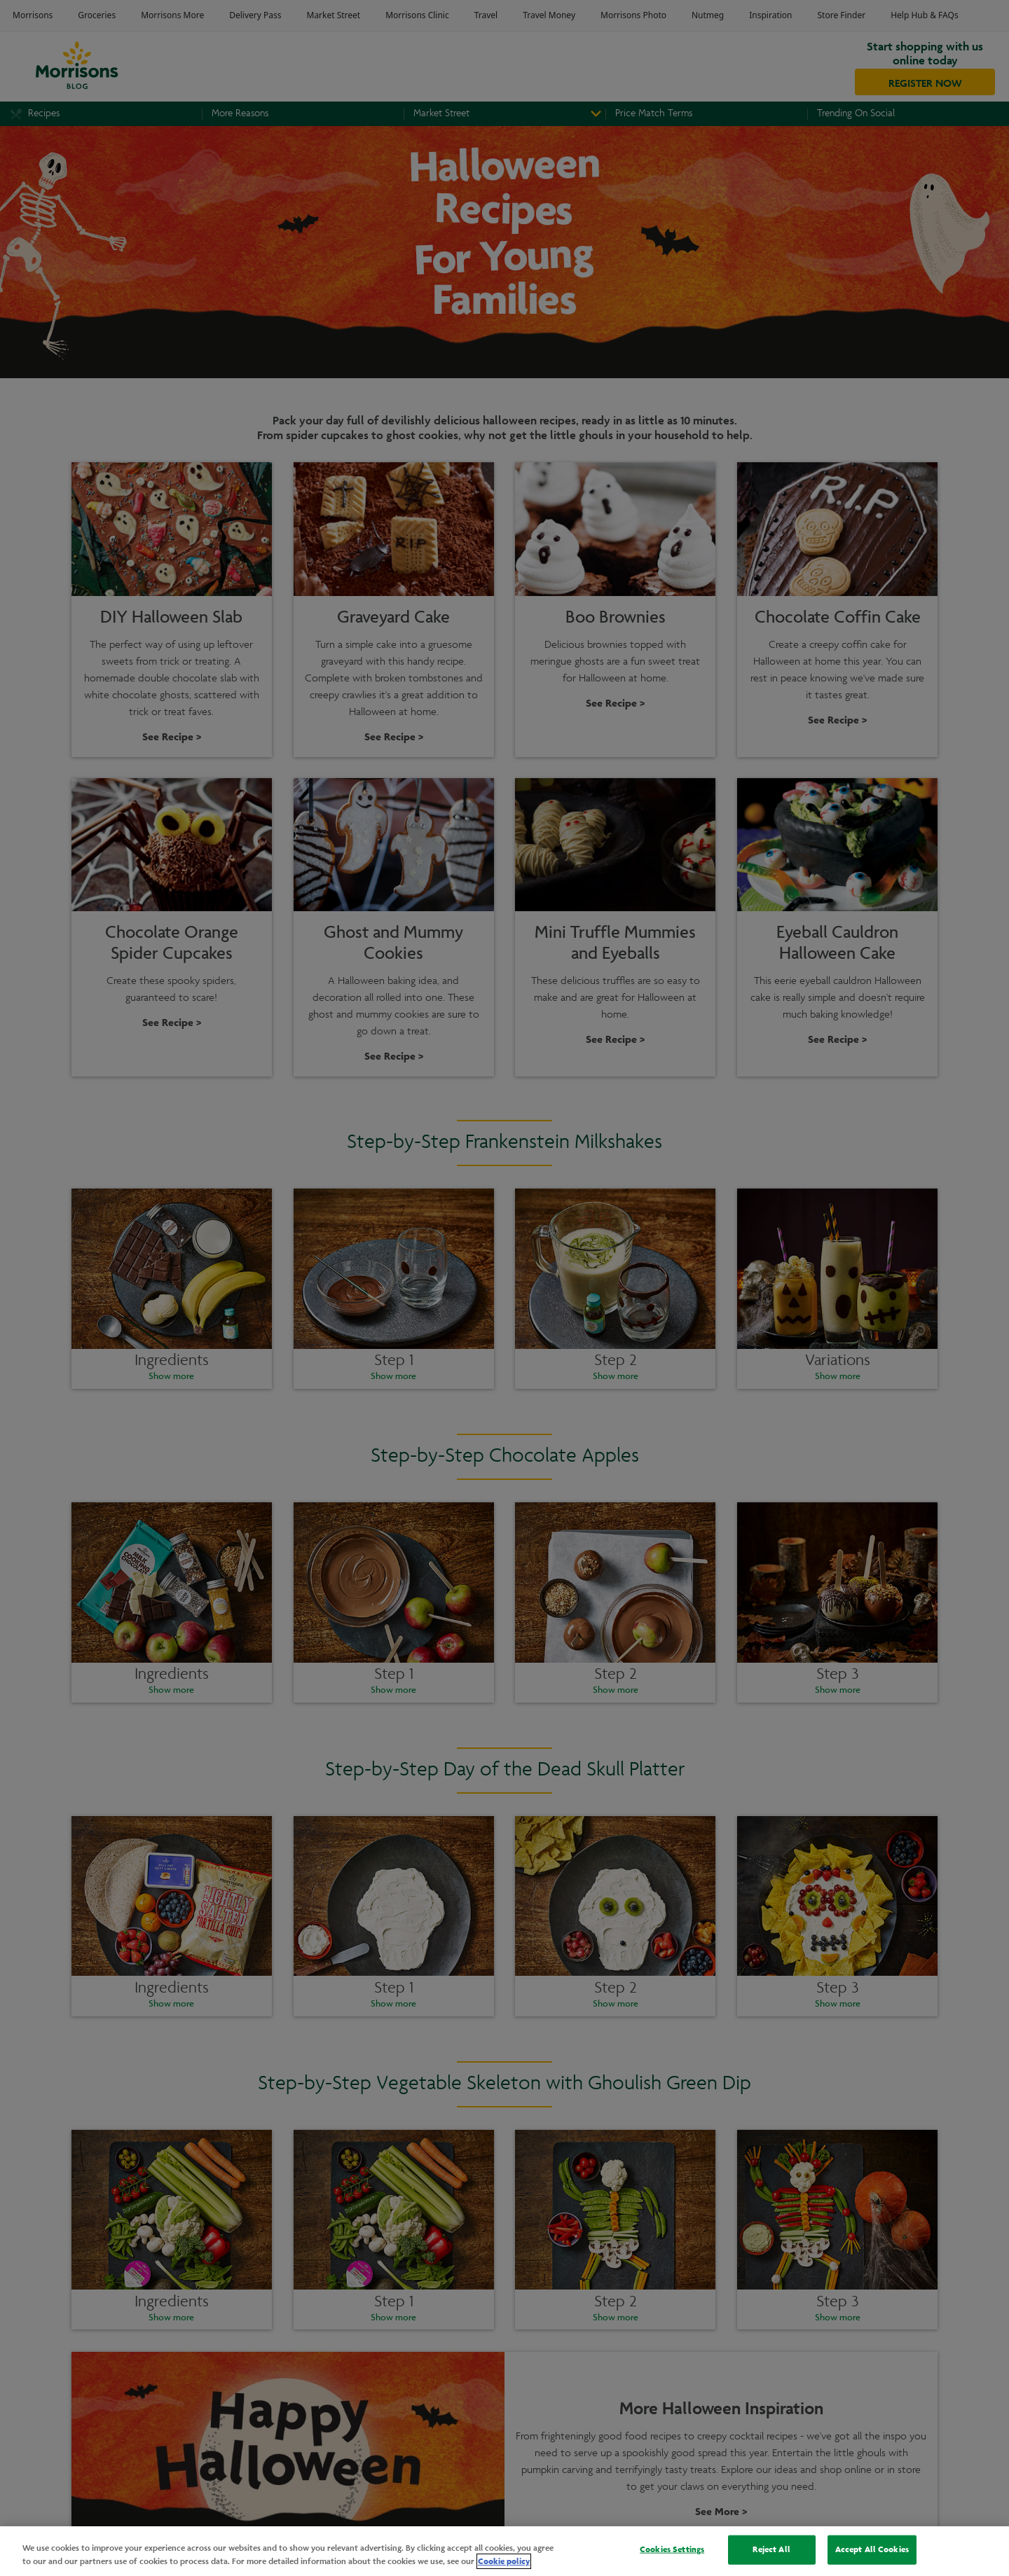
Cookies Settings (672, 2549)
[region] (504, 2551)
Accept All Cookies (872, 2549)
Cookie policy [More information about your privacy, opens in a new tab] (504, 2561)
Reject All (771, 2549)
